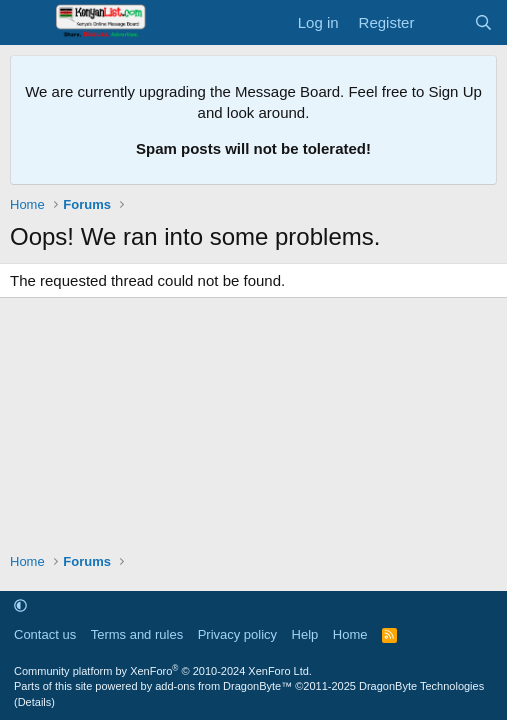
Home (350, 634)
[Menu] (27, 23)
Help (305, 634)
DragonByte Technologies (421, 686)
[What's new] (443, 22)
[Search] (483, 22)
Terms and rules (137, 634)
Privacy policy (237, 634)
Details (35, 702)
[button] (20, 605)
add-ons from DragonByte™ (223, 686)
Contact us (45, 634)
